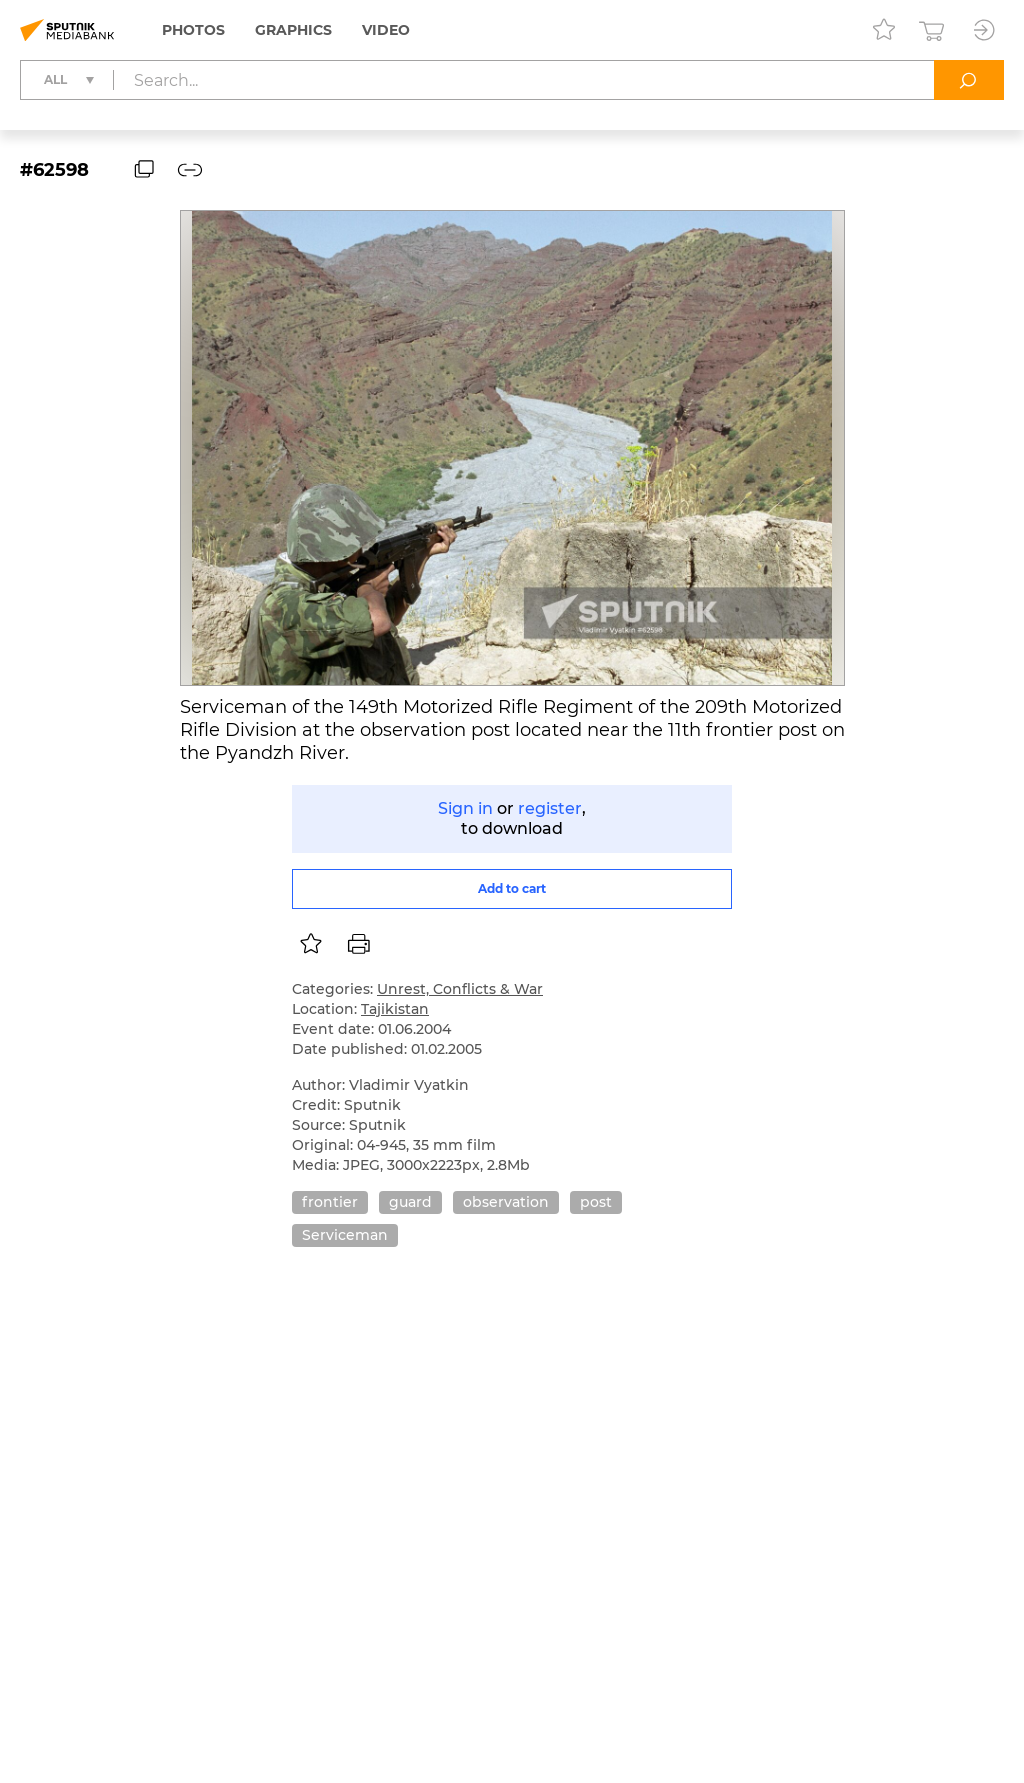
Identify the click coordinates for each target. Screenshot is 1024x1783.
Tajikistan (395, 1009)
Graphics (293, 30)
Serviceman (345, 1235)
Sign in (465, 808)
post (596, 1202)
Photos (193, 30)
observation (506, 1202)
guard (410, 1202)
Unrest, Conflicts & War (460, 989)
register (550, 808)
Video (386, 30)
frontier (330, 1202)
